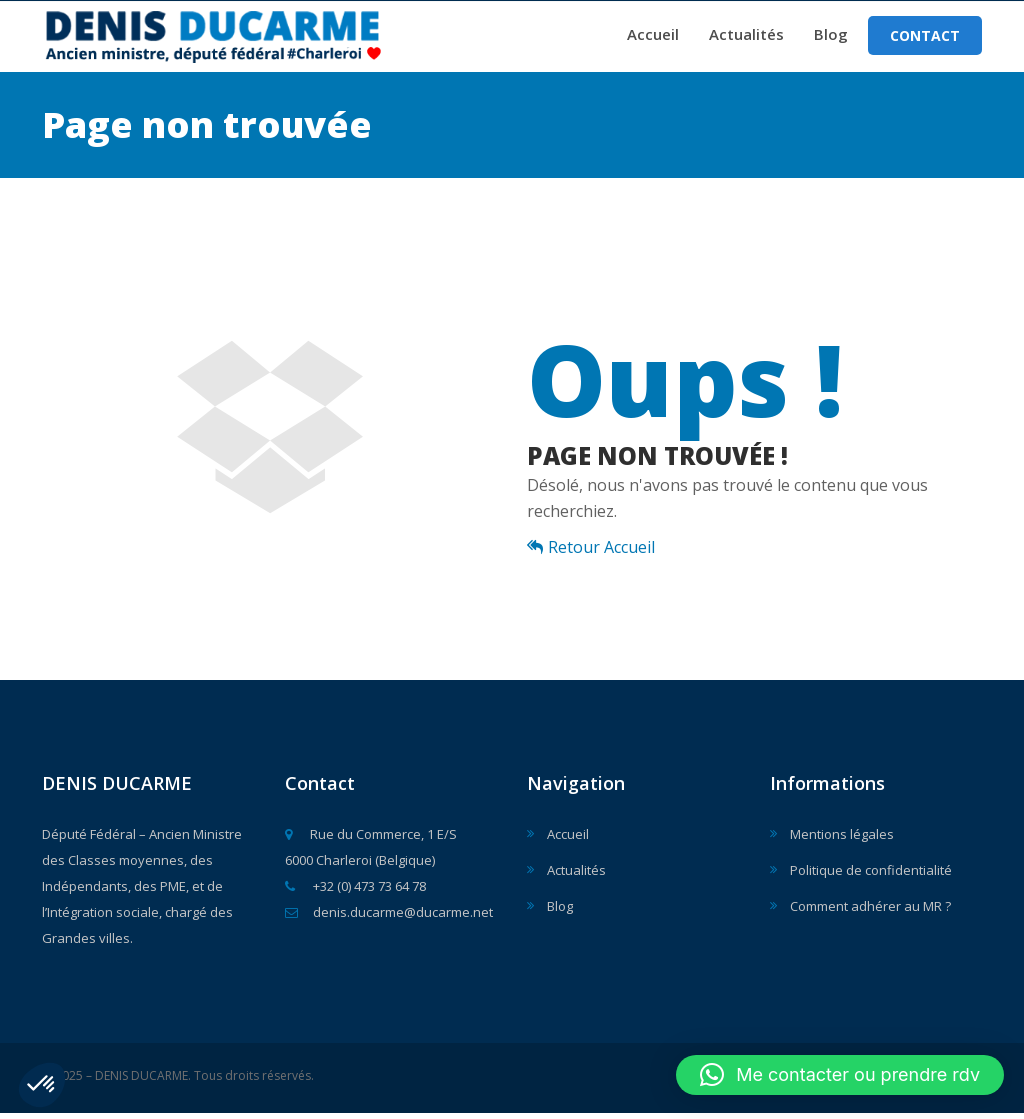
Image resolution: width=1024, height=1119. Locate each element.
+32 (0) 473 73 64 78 (355, 892)
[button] (42, 1085)
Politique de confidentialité (871, 876)
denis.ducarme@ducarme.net (389, 918)
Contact (925, 38)
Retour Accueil (591, 553)
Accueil (653, 37)
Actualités (746, 37)
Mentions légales (842, 840)
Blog (831, 37)
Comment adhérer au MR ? (870, 912)
